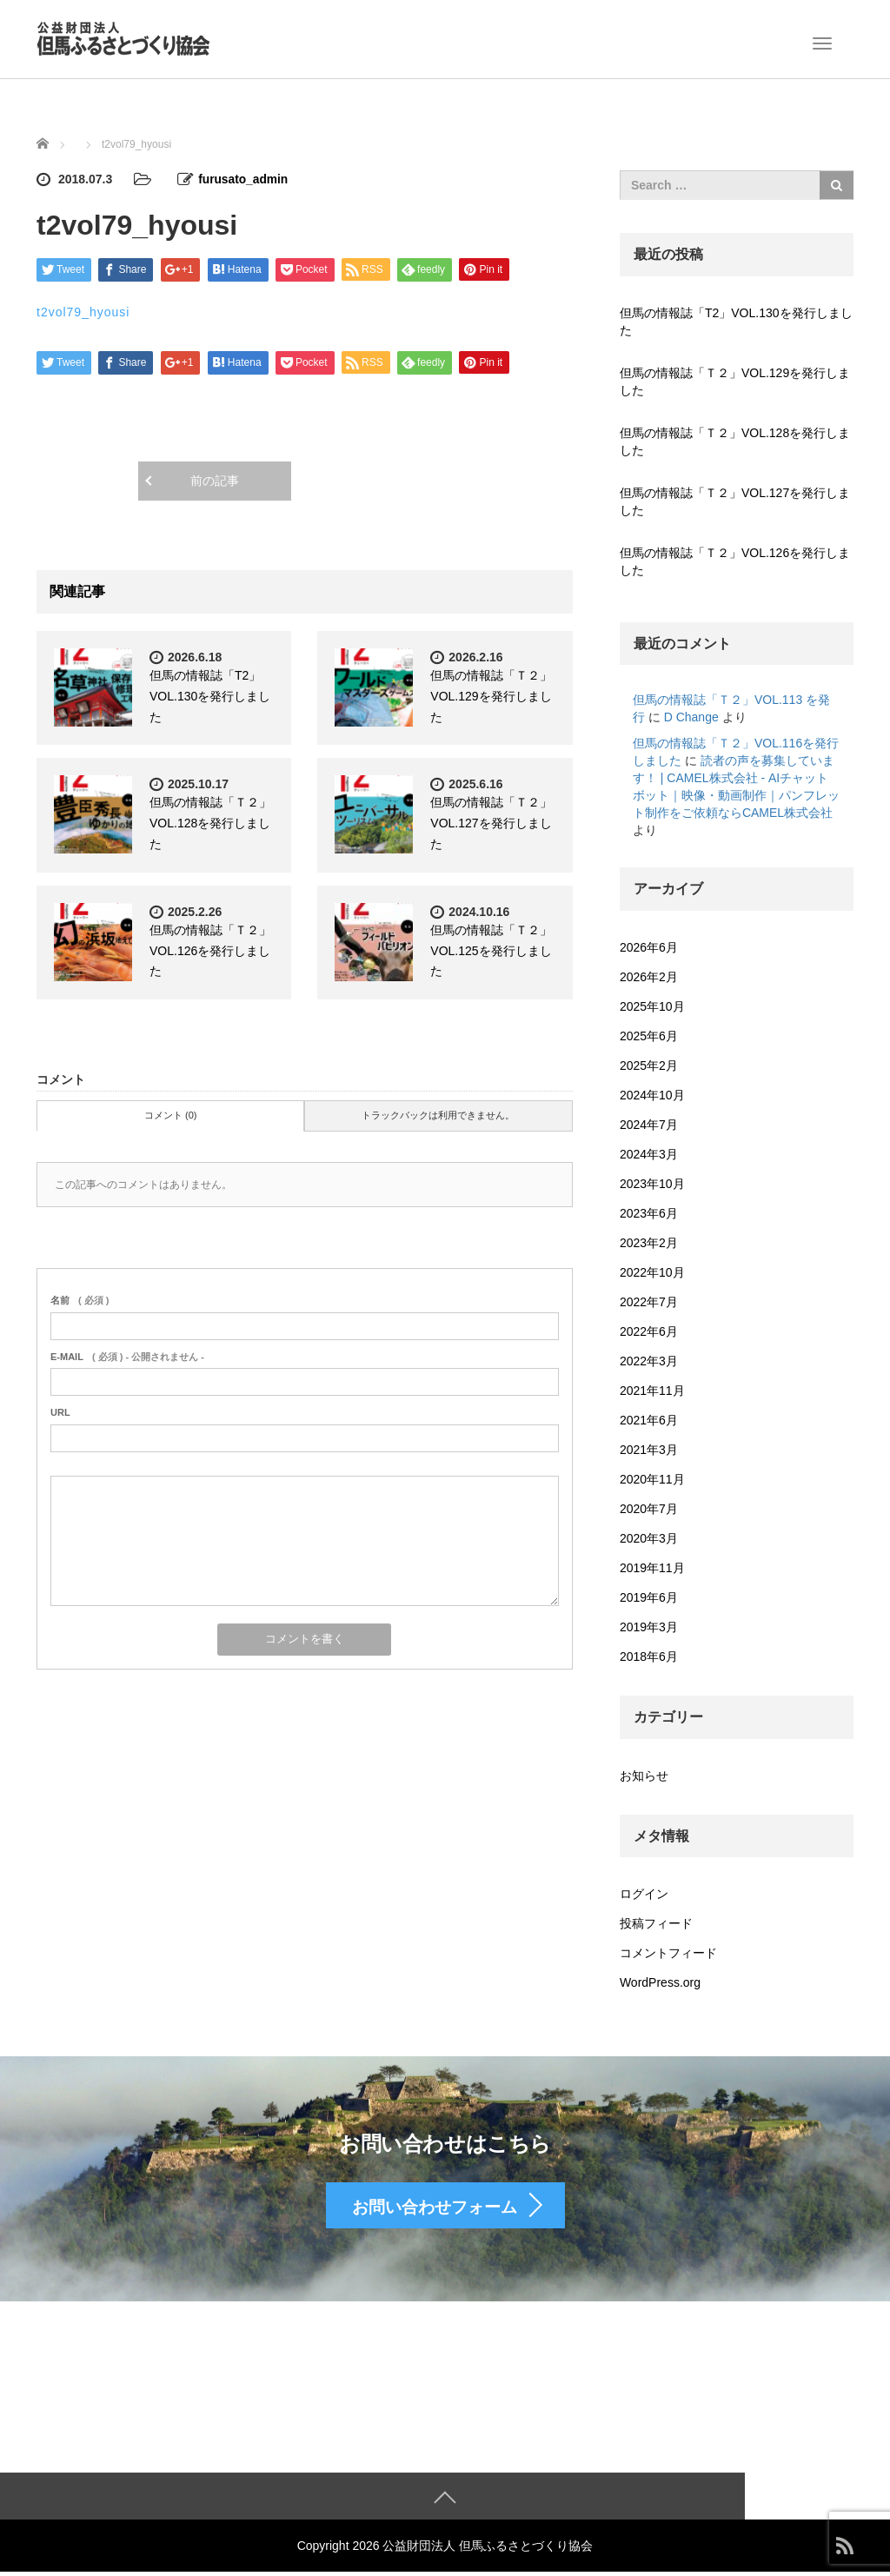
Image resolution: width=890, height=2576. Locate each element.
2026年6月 (649, 947)
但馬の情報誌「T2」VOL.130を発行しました (209, 695)
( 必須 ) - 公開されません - (127, 1356)
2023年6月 (649, 1213)
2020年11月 (652, 1479)
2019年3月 (649, 1627)
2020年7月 (649, 1509)
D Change (691, 717)
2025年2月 (649, 1065)
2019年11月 (652, 1568)
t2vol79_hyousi (83, 311)
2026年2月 (649, 977)
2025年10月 (652, 1006)
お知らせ (644, 1776)
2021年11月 (652, 1391)
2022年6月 (649, 1331)
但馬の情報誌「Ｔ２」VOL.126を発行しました (210, 950)
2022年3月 (649, 1361)
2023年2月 (649, 1243)
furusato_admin (243, 179)
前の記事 (214, 480)
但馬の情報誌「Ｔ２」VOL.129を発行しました (491, 695)
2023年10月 (652, 1184)
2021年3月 (649, 1450)
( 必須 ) (79, 1299)
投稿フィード (656, 1923)
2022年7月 (649, 1302)
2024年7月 (649, 1125)
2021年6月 (649, 1420)
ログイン (644, 1894)
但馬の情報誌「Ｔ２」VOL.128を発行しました (210, 822)
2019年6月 (649, 1597)
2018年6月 (649, 1656)
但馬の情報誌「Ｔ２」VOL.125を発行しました (491, 950)
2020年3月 (649, 1538)
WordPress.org (660, 1982)
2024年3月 (649, 1154)
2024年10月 (652, 1095)
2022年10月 (652, 1272)
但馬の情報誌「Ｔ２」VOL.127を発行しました (491, 822)
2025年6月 (649, 1036)
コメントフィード (668, 1953)
